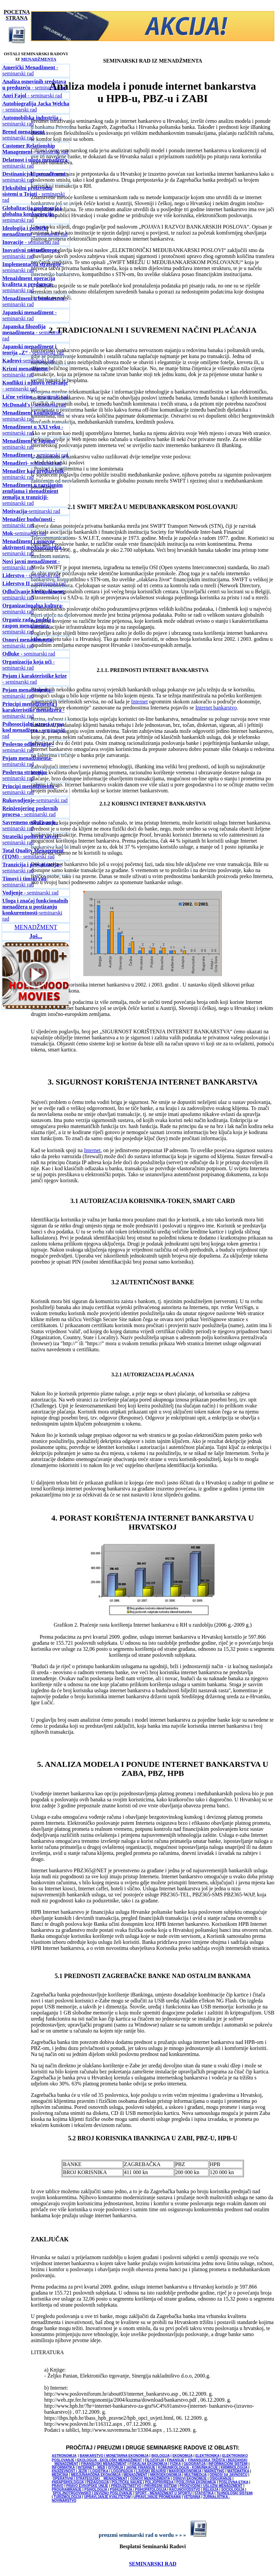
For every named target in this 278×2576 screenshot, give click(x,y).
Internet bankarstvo (216, 707)
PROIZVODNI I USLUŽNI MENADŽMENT (211, 2486)
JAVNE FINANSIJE (141, 2467)
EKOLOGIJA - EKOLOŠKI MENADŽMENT (109, 2460)
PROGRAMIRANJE (67, 2489)
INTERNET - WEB (91, 2467)
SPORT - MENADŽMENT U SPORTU (163, 2493)
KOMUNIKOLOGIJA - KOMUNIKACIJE (188, 2467)
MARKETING (214, 2471)
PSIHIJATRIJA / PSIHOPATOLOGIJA (138, 2489)
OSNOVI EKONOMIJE (190, 2478)
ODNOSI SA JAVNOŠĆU (228, 2475)
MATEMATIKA (238, 2471)
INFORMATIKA (63, 2467)
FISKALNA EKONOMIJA (148, 2464)
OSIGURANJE (220, 2478)
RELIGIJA (210, 2489)
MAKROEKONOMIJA (185, 2471)
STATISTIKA (203, 2493)
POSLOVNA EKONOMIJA (196, 2482)
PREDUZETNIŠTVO (126, 2486)
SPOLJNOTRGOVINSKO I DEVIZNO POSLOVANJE (92, 2493)
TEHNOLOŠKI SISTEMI (234, 2493)
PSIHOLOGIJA (95, 2489)
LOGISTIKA (99, 2471)
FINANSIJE (175, 2460)
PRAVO (58, 2486)
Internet (139, 701)
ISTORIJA (115, 2467)
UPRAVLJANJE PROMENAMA (157, 2497)
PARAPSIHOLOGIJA (68, 2482)
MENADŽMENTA (38, 59)
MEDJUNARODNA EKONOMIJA (96, 2475)
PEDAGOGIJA (98, 2482)
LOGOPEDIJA (122, 2471)
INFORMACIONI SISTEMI (228, 2464)
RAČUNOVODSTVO (184, 2489)
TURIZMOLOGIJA (67, 2497)
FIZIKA (175, 2464)
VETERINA (192, 2497)
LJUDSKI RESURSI (151, 2471)
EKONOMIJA (182, 2456)
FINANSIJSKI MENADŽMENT (104, 2464)
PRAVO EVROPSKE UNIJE (87, 2486)
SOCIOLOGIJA (232, 2489)
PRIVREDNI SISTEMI (160, 2486)
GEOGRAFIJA (195, 2464)
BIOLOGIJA (160, 2456)
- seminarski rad (30, 70)
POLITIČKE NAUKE (127, 2482)
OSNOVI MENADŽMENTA (150, 2478)
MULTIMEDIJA (195, 2475)
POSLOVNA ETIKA (233, 2482)
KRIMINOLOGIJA (233, 2467)
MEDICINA (60, 2475)
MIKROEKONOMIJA (166, 2475)
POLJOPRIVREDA (159, 2482)
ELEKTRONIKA (207, 2456)
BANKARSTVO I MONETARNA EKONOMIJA (114, 2456)
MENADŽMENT (135, 2475)
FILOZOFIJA (154, 2460)
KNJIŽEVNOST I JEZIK (70, 2471)
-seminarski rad (28, 284)
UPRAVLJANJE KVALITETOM (107, 2497)
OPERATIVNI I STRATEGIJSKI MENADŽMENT (90, 2478)
